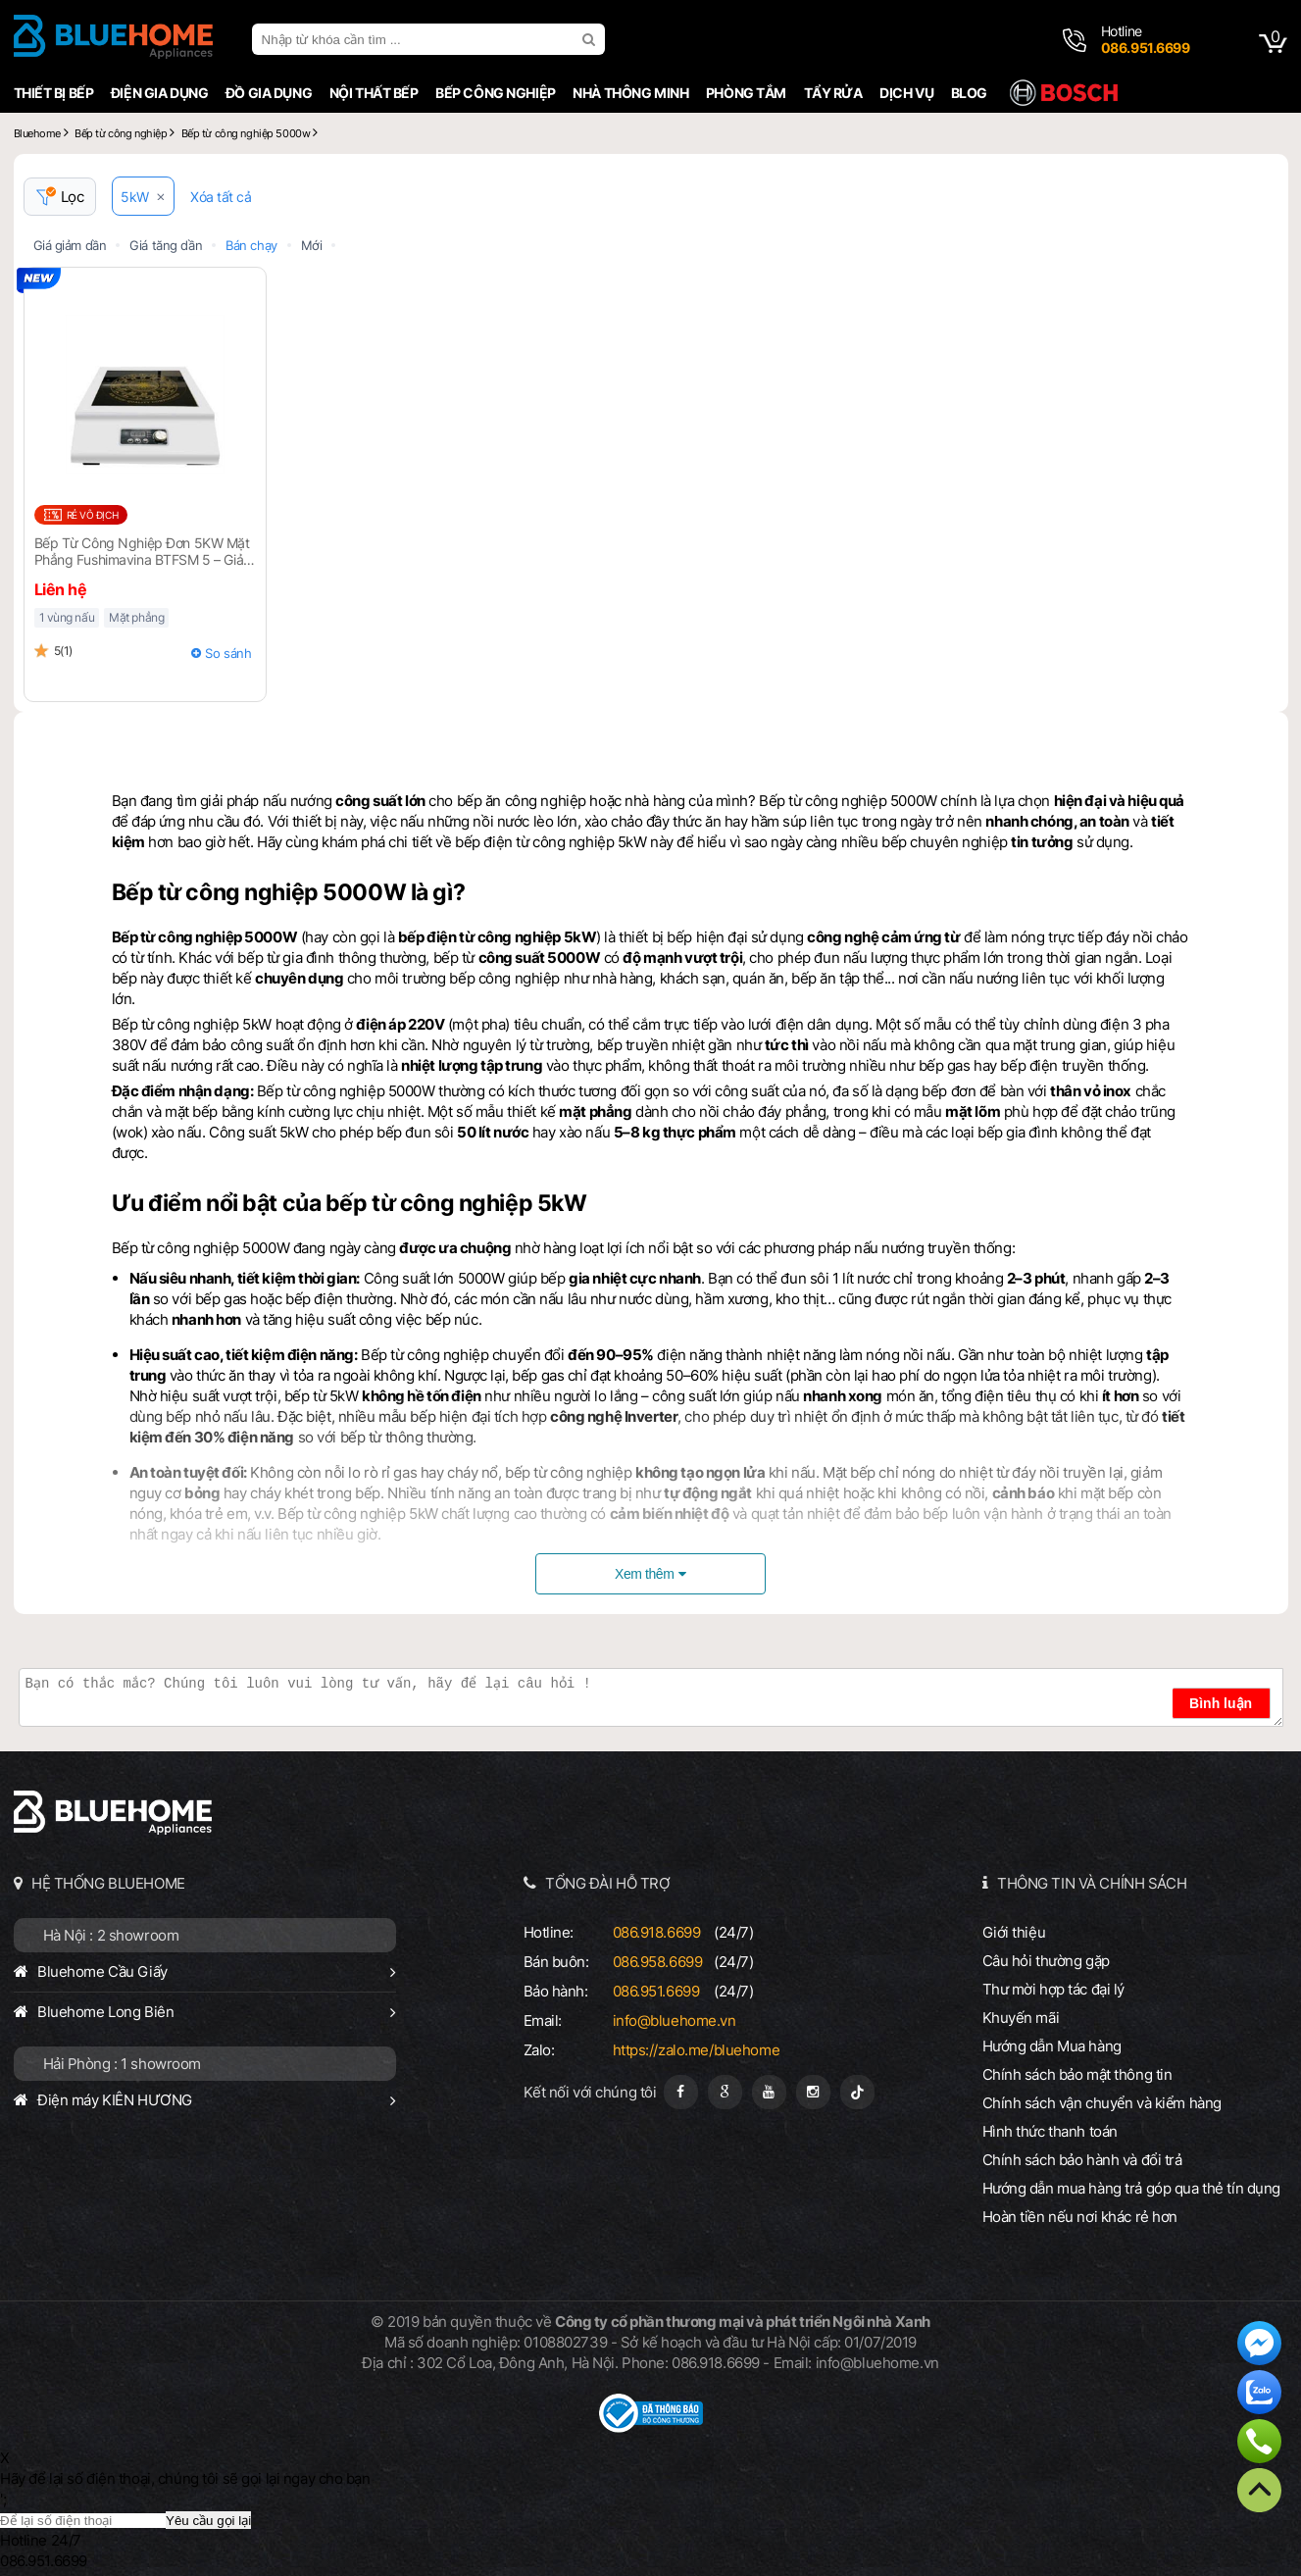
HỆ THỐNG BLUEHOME (108, 1883)
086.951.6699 (656, 1991)
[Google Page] (725, 2092)
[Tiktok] (857, 2092)
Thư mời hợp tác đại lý (1054, 1989)
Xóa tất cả (221, 196)
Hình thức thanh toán (1050, 2131)
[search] (591, 39)
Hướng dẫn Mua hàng (1052, 2046)
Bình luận (1220, 1703)
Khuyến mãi (1021, 2017)
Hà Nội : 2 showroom (111, 1935)
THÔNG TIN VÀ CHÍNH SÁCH (1091, 1883)
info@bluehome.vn (674, 2020)
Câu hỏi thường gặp (1046, 1960)
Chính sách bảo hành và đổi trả (1082, 2159)
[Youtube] (769, 2092)
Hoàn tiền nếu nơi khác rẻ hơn (1080, 2216)
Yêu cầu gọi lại (208, 2520)
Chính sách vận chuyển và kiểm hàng (1102, 2103)
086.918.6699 (657, 1932)
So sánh (228, 653)
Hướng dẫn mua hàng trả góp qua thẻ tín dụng (1131, 2188)
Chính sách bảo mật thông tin (1077, 2074)
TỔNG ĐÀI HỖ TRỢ (608, 1883)
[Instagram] (813, 2092)
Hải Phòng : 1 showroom (122, 2063)
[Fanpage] (681, 2092)
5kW (135, 196)
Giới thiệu (1014, 1932)
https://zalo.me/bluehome (696, 2050)
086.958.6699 (658, 1961)
